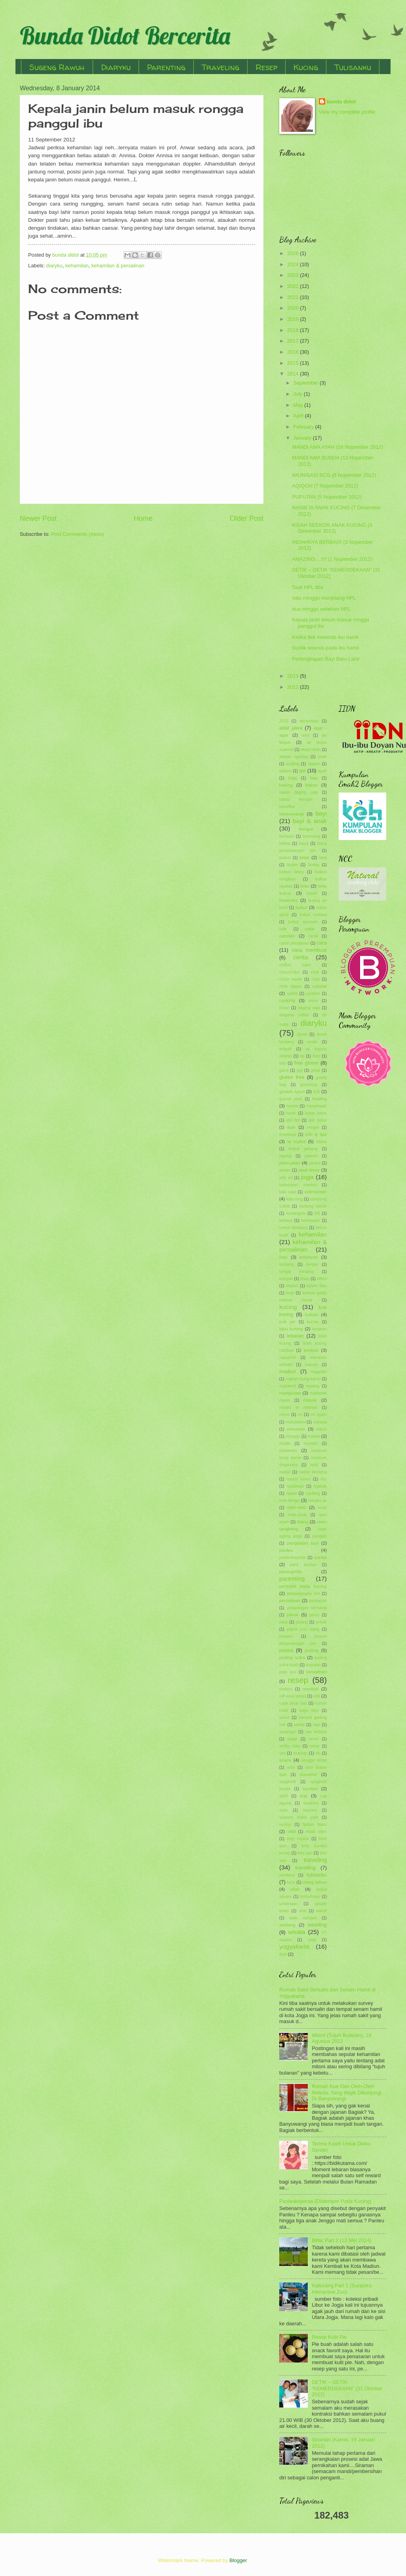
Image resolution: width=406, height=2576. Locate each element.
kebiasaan (310, 1220)
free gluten (306, 1063)
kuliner (311, 1314)
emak (312, 1042)
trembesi (287, 1875)
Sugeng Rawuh (57, 67)
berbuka (286, 836)
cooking (287, 1000)
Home (142, 518)
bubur (301, 907)
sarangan (287, 1732)
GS (316, 1091)
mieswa (320, 1422)
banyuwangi (291, 814)
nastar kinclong (313, 1472)
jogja (307, 1177)
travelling (305, 1868)
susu (283, 1810)
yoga (311, 1940)
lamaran (319, 1329)
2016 (293, 352)
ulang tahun (315, 1882)
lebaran (295, 1336)
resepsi (285, 1689)
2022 (293, 286)
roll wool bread (292, 1696)
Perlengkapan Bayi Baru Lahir (326, 659)
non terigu (289, 1500)
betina (284, 843)
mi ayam (319, 1414)
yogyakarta (294, 1946)
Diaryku (116, 67)
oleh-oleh (296, 1507)
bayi (321, 813)
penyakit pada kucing (303, 1586)
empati (285, 1049)
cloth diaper (290, 986)
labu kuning (291, 1328)
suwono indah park (298, 1817)
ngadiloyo (295, 1486)
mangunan (290, 1393)
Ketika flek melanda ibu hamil (325, 637)
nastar (285, 1472)
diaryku (54, 266)
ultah (295, 1889)
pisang (302, 1622)
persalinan (289, 1600)
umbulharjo (310, 1896)
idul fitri (293, 1120)
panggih (319, 1536)
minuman (295, 1429)
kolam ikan (317, 1286)
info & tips (316, 1134)
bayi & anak (310, 820)
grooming (308, 1084)
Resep (266, 67)
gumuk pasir (291, 1099)
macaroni (287, 1357)
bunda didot (341, 102)
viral (302, 1911)
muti (314, 1465)
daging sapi (309, 1008)
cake (310, 928)
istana (321, 1141)
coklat (292, 993)
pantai (320, 1557)
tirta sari (305, 1853)
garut (283, 1070)
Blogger (238, 2560)
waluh (321, 1911)
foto (282, 1063)
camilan (287, 936)
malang (312, 1386)
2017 (293, 341)
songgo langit (314, 1760)
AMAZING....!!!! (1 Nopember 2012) (332, 559)
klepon (292, 1286)
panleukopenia (292, 1557)
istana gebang (303, 1149)
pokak (321, 1622)
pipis (283, 1622)
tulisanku (317, 1875)
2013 (293, 676)
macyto (311, 1364)
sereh (314, 1739)
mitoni (321, 1429)
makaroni (287, 1386)
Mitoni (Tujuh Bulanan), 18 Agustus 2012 (342, 2038)
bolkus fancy (291, 872)
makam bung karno (303, 1379)
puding (312, 1650)
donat (302, 1034)
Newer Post (38, 518)
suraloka (310, 1803)
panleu (286, 1550)
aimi (305, 735)
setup (315, 1746)
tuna (291, 1882)
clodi (315, 979)
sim (282, 1753)
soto (291, 1767)
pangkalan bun (302, 1543)
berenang (311, 836)
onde (322, 1507)
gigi (300, 1070)
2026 (293, 253)
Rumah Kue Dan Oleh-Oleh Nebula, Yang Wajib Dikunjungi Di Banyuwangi (346, 2092)
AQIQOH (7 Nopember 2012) (325, 486)
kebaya (285, 1220)
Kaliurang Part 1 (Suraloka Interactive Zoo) (342, 2288)
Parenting (166, 67)
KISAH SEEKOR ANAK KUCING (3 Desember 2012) (332, 528)
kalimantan (316, 1191)
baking (286, 785)
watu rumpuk (303, 1918)
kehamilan (77, 266)
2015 (293, 363)
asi (302, 771)
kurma (312, 1322)
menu (284, 1414)
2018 (293, 330)
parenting (292, 1578)
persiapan (318, 1601)
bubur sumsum (303, 922)
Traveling (220, 67)
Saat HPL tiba (307, 587)
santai (299, 1724)
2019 (293, 319)
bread (312, 893)
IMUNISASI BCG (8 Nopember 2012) (334, 475)
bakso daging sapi (298, 792)
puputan (313, 1665)
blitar (304, 857)
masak (310, 1400)
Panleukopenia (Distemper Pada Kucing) (325, 2201)
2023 (293, 275)
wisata (296, 1931)
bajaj (292, 778)
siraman (300, 1753)
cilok (315, 972)
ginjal (315, 1070)
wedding (317, 1925)
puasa (286, 1650)
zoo (283, 1954)
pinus (314, 1615)
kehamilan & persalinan (118, 266)
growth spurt (292, 1091)
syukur (285, 1824)
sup (303, 1795)
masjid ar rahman (298, 1407)
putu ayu (287, 1672)
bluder (292, 865)
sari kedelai (316, 1732)
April (299, 416)
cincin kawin (290, 979)
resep (298, 1679)
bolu (305, 886)
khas (305, 1279)
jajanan (311, 1156)
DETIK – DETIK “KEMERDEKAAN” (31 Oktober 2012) (347, 2388)
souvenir (308, 1774)
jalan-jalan (289, 1162)
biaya (304, 843)
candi (313, 936)
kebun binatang (293, 1227)
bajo (314, 778)
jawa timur (309, 1170)
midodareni (296, 1422)
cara (322, 943)
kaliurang (294, 1199)
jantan (284, 1170)
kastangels (295, 1213)
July (298, 394)
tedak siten (316, 1831)
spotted (310, 1788)
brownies (288, 900)
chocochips (289, 972)
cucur (284, 1008)
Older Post (246, 518)
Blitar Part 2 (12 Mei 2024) (341, 2240)
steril (283, 1796)
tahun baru (315, 1824)
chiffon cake (295, 965)
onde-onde (297, 1515)
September (306, 383)
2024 (293, 264)
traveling (315, 1859)
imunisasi (287, 1134)
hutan (291, 1113)
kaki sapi (287, 1192)
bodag (314, 865)
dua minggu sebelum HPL (321, 609)
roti (316, 1696)
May (298, 405)
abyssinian (309, 721)
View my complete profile (347, 112)
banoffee (287, 806)
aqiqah (314, 764)
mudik (284, 1443)
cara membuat (309, 950)
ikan (291, 1127)
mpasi (314, 1436)
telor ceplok (298, 1839)
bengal (306, 829)
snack (285, 1760)
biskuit (285, 857)
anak (322, 757)
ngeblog (312, 1493)
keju (283, 1257)
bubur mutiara (313, 915)
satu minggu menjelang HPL (324, 598)
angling (292, 764)
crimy (313, 1000)
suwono (310, 1810)
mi (300, 1414)
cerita (300, 957)
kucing (288, 1306)
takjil (292, 1831)
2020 (293, 308)
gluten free (292, 1077)
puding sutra (292, 1657)
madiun (287, 1371)
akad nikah (310, 749)
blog (323, 857)
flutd (316, 1056)
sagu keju (309, 1710)
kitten (322, 1279)
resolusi (310, 1688)
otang (302, 1521)
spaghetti (287, 1782)
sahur (284, 1717)
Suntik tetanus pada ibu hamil (325, 648)
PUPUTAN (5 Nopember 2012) (327, 497)
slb (317, 1753)
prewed (286, 1636)
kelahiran (308, 1257)
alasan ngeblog (293, 757)
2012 (293, 687)
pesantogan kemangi (307, 1608)
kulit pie (287, 1322)
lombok (311, 1350)
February (304, 427)
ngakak (320, 1486)
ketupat (286, 1279)
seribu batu (289, 1746)
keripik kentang (296, 1271)
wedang (287, 1924)
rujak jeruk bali (293, 1703)
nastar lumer (299, 1479)
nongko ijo (317, 1500)
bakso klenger (296, 799)
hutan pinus (316, 1113)
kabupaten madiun (298, 1185)
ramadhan (316, 1671)
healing (319, 1098)
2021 (293, 297)
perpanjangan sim (303, 1593)
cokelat (319, 986)
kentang (286, 1264)
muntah (310, 1443)
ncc (323, 1479)
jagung (285, 1156)
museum (288, 1450)
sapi (316, 1724)
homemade (316, 1106)
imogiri (313, 1127)
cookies (313, 993)
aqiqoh (285, 771)
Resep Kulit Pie (329, 2337)
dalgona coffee (294, 1015)
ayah (322, 771)
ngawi (291, 1493)
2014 (293, 374)
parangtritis (290, 1571)
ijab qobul (318, 1120)
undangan (288, 1904)
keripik (312, 1264)
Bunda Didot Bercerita (125, 35)
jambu (314, 1163)
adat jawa (290, 728)
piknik (293, 1614)
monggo (293, 1436)
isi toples (296, 1141)
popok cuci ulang (302, 1629)
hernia (292, 1106)
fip (302, 1056)
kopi (290, 1293)
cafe (283, 929)
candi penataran (294, 943)
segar (292, 1739)
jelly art (286, 1178)
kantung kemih (313, 1206)
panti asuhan (303, 1564)
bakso (311, 785)
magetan (319, 1372)
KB (317, 1213)
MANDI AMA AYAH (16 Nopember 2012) (337, 447)
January (303, 438)
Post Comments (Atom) (77, 534)
